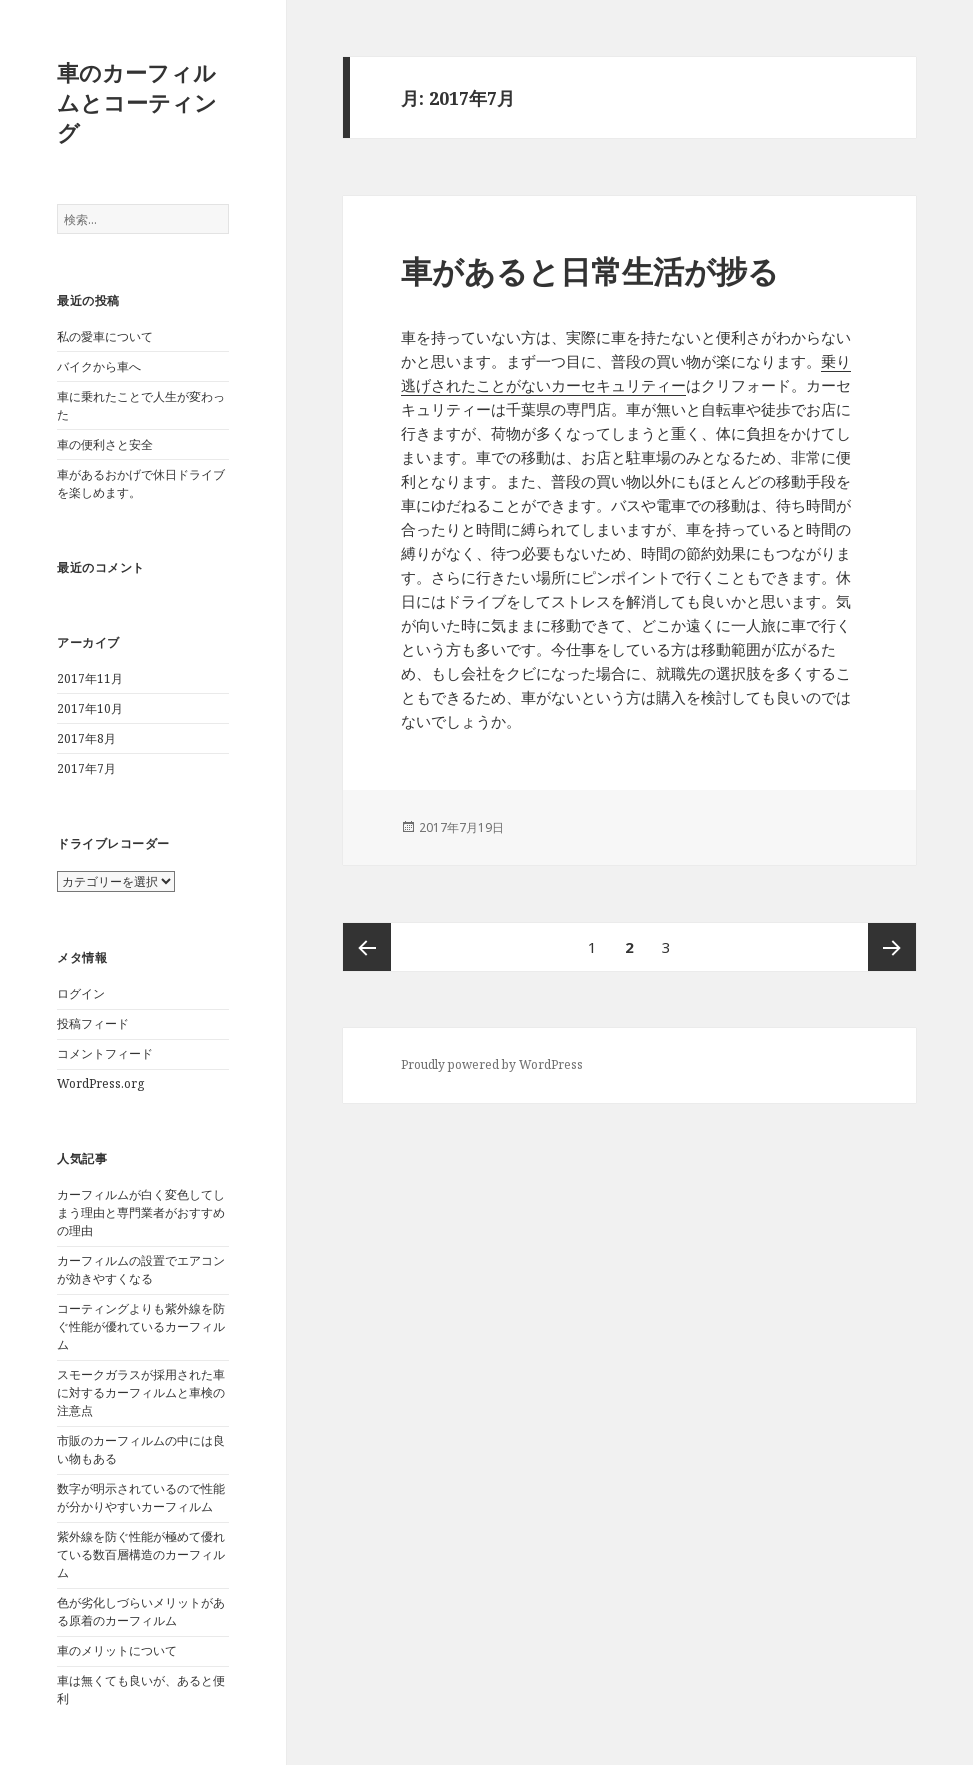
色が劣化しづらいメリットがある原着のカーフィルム (141, 1611)
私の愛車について (105, 336)
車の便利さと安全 (105, 444)
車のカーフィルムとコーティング (137, 102)
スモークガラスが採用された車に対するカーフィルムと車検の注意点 (141, 1392)
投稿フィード (93, 1023)
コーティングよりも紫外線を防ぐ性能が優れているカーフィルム (141, 1326)
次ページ (892, 947)
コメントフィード (105, 1053)
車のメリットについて (117, 1650)
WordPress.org (100, 1083)
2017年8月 (86, 738)
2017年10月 (90, 708)
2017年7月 (86, 768)
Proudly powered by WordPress (492, 1064)
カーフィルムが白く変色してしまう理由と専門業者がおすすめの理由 (141, 1212)
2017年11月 (90, 678)
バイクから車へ (99, 366)
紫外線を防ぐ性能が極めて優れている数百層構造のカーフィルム (141, 1554)
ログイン (81, 993)
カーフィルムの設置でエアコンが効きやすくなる (141, 1269)
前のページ (367, 947)
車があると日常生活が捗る (590, 271)
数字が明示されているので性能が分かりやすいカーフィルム (141, 1497)
